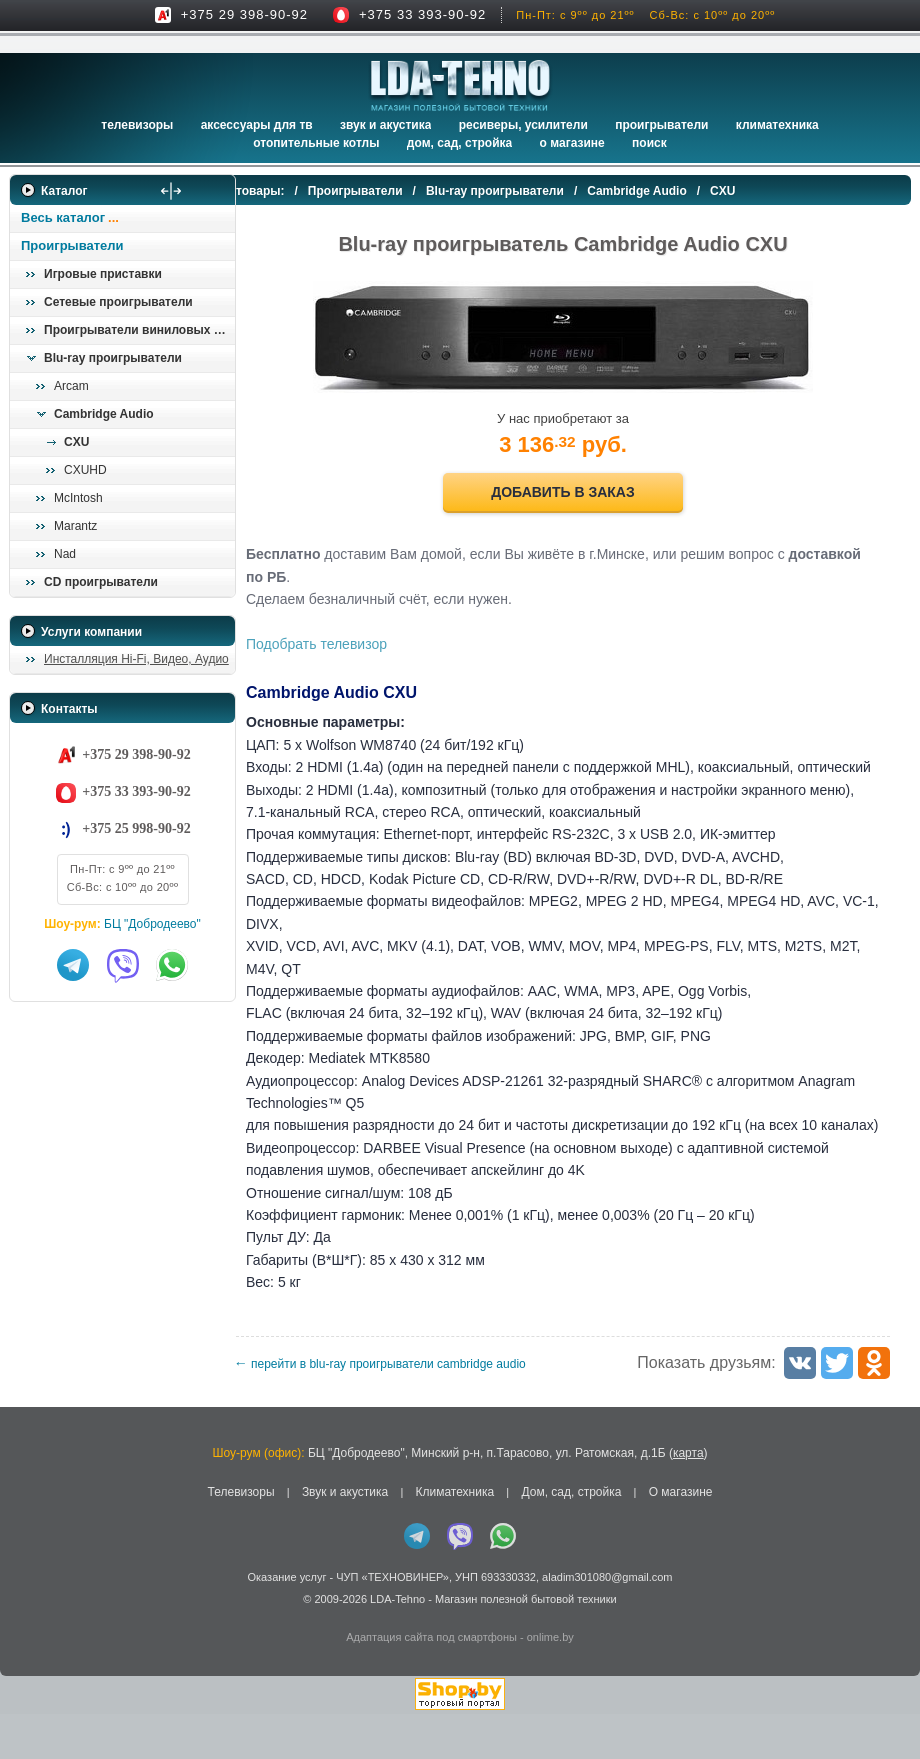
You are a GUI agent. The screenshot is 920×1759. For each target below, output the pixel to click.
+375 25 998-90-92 (136, 828)
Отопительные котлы (316, 143)
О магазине (681, 1537)
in (27, 1659)
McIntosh (78, 498)
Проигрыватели (661, 125)
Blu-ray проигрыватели (113, 358)
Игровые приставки (103, 274)
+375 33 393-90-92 (422, 14)
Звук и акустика (385, 125)
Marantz (75, 526)
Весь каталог (63, 217)
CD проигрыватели (101, 582)
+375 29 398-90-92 (244, 14)
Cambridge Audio (104, 414)
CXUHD (85, 470)
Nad (65, 554)
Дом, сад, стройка (459, 143)
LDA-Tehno (397, 1644)
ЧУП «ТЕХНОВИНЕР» (392, 1621)
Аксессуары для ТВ (257, 125)
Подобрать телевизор (356, 644)
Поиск (649, 143)
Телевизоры (137, 125)
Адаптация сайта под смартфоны (431, 1682)
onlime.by (550, 1682)
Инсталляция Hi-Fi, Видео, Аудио (136, 659)
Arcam (71, 386)
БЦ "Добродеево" (152, 924)
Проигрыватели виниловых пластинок (139, 330)
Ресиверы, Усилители (523, 125)
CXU (76, 442)
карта (688, 1498)
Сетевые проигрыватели (118, 302)
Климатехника (777, 125)
